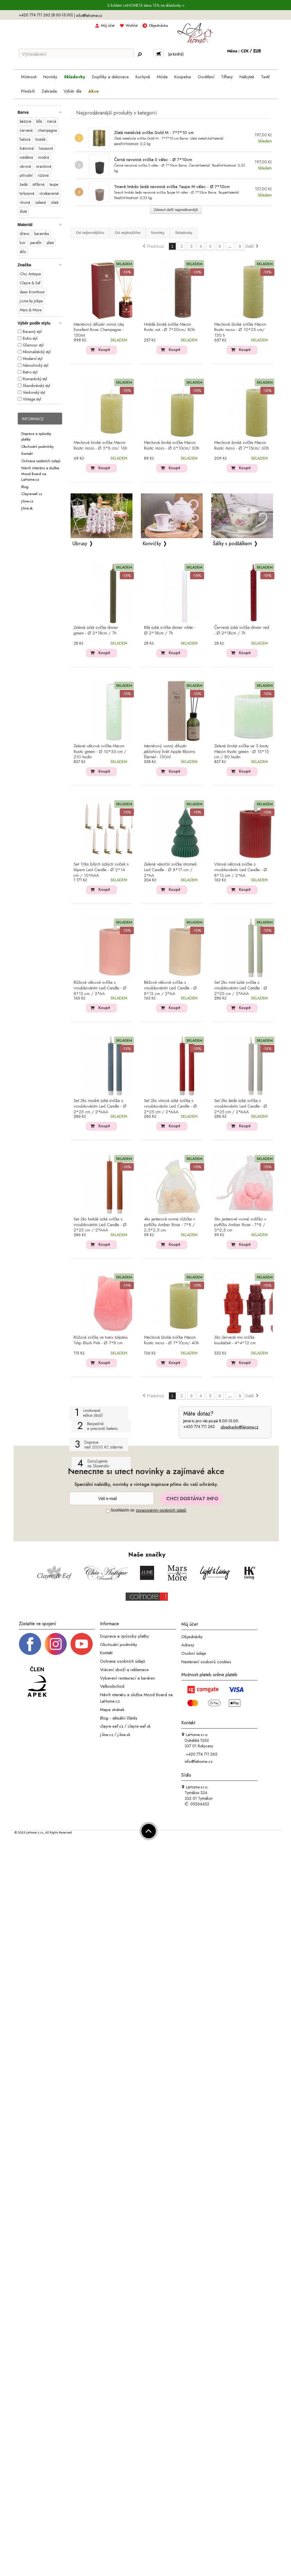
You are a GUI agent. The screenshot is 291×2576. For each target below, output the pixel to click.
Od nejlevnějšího (90, 233)
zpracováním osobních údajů (161, 1510)
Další (252, 246)
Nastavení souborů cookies (206, 1662)
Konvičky (152, 543)
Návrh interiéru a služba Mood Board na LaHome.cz (40, 473)
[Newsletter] (111, 1498)
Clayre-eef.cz (31, 494)
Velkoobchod (112, 1686)
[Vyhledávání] (76, 54)
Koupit (104, 349)
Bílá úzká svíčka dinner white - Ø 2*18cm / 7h (169, 630)
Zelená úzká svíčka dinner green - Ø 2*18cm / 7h (96, 630)
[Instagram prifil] (55, 1643)
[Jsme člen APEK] (37, 1682)
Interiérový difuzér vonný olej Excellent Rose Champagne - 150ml (99, 330)
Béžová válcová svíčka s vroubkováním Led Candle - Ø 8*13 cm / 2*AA (170, 988)
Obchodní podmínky (37, 446)
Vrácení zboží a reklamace (124, 1670)
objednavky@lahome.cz (239, 1427)
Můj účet (107, 25)
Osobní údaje (193, 1653)
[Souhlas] (108, 1511)
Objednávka (158, 25)
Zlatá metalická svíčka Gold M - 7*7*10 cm (154, 132)
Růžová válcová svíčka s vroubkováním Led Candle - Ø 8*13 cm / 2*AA (100, 988)
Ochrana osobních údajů (40, 460)
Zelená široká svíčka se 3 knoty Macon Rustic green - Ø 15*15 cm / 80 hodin (241, 751)
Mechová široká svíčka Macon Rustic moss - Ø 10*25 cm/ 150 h (240, 330)
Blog (24, 486)
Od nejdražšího (127, 233)
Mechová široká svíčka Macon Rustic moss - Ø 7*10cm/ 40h (171, 1340)
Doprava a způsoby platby (124, 1636)
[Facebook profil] (30, 1643)
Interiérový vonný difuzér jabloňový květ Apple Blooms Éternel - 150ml (169, 751)
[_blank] (81, 1643)
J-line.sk (27, 508)
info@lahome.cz (89, 15)
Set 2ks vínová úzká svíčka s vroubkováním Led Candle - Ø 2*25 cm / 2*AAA (170, 1106)
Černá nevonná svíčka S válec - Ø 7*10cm (153, 159)
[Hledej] (139, 54)
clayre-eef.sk (139, 1726)
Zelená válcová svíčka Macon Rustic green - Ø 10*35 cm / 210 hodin (100, 751)
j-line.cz (106, 1735)
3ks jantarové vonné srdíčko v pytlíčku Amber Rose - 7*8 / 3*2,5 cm (240, 1225)
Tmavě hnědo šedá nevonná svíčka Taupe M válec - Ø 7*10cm (172, 187)
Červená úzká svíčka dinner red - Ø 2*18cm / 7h (241, 630)
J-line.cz (27, 501)
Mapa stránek (112, 1710)
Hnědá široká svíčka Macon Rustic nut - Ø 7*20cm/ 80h (169, 327)
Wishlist (131, 25)
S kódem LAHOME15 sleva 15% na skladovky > (146, 5)
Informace (33, 419)
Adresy (187, 1645)
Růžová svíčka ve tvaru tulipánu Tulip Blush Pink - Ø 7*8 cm (101, 1340)
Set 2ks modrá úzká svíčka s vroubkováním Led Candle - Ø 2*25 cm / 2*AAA (100, 1106)
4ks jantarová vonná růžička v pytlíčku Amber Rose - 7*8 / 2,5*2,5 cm (169, 1225)
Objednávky (192, 1636)
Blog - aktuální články (118, 1718)
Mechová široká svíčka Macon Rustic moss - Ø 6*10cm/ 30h (171, 445)
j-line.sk (124, 1735)
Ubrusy (79, 543)
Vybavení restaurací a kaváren (127, 1678)
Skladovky (183, 233)
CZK (245, 51)
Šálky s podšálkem (232, 543)
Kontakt (27, 453)
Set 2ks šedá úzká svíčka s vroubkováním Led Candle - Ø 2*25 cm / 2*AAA (240, 1106)
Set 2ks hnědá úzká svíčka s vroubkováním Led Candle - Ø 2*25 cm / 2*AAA (100, 1225)
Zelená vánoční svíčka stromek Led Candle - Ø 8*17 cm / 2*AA (170, 870)
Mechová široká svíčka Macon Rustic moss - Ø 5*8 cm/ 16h (100, 445)
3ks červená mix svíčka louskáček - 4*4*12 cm (235, 1340)
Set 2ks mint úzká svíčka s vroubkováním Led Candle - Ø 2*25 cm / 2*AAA (240, 988)
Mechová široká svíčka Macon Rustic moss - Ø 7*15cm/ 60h (241, 445)
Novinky (157, 233)
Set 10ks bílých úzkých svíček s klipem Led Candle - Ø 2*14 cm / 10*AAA (101, 870)
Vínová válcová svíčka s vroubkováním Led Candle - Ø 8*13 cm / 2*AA (240, 870)
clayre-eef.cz (111, 1726)
